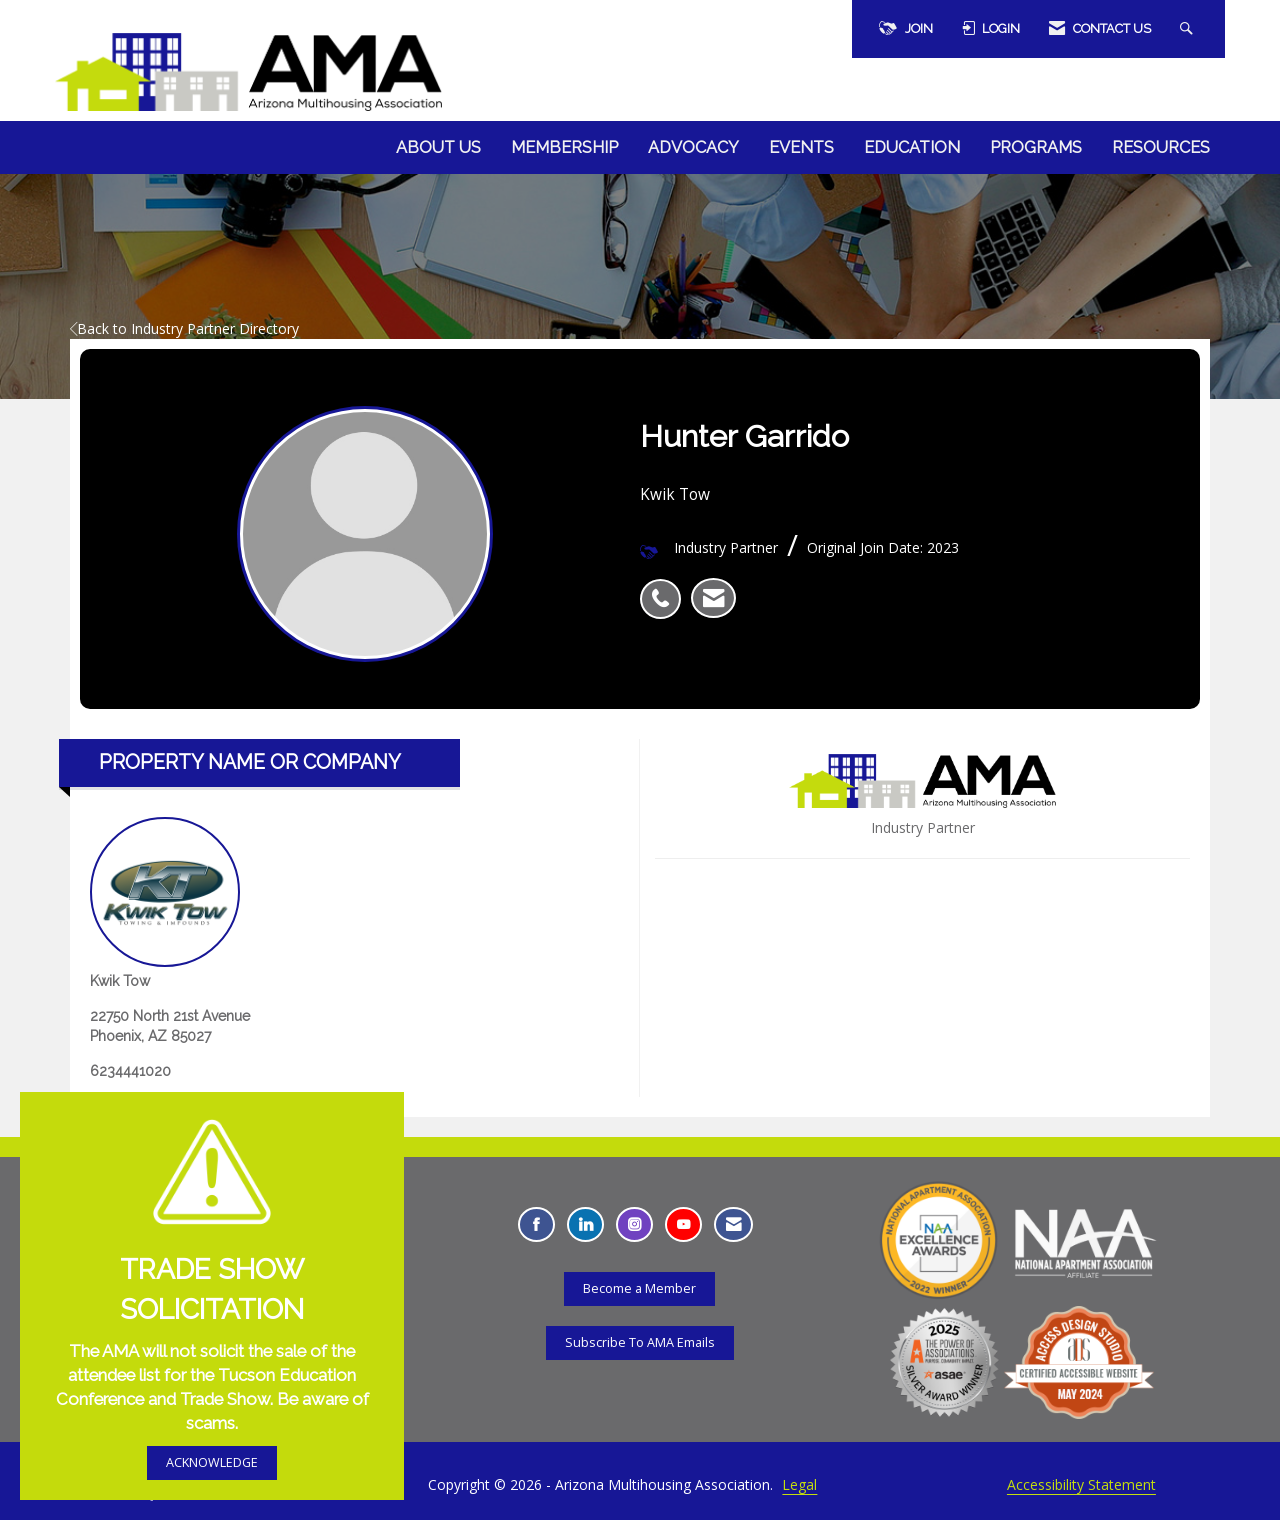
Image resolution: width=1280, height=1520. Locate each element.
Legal (799, 1484)
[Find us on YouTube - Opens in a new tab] (683, 1224)
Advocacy (693, 147)
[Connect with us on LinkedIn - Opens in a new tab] (585, 1224)
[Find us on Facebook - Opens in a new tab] (536, 1224)
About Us (438, 147)
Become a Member (639, 1288)
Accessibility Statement (1081, 1484)
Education (912, 147)
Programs (1036, 147)
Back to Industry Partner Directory (184, 328)
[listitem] (665, 588)
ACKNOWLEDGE (212, 1462)
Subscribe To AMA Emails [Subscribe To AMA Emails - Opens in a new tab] (640, 1342)
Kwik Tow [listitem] (165, 903)
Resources (1161, 147)
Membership (564, 147)
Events (801, 147)
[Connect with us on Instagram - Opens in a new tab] (634, 1224)
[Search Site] (1189, 29)
